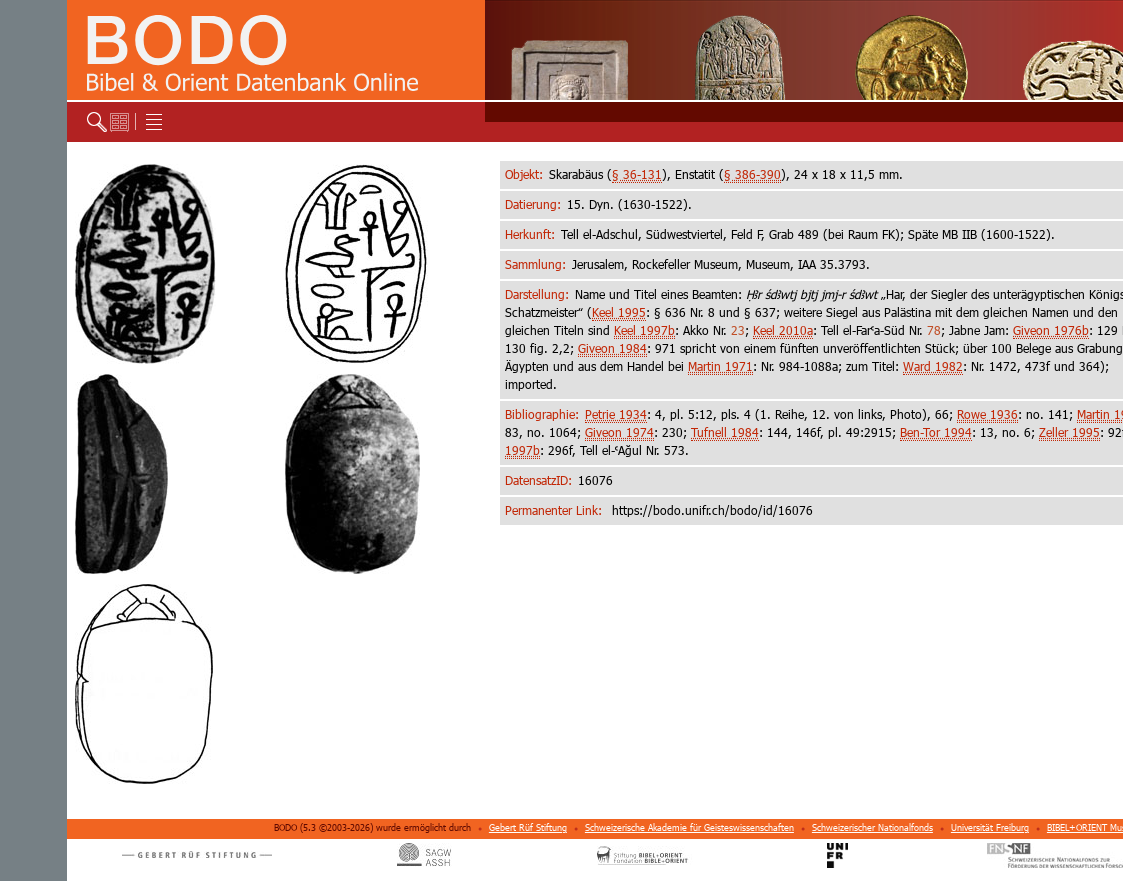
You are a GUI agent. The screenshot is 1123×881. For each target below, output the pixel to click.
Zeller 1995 (1069, 432)
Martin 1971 (720, 366)
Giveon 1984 (612, 348)
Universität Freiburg (990, 827)
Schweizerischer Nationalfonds (872, 827)
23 (738, 330)
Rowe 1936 (987, 414)
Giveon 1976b (1051, 330)
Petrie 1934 (616, 414)
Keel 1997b (644, 330)
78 (934, 330)
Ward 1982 (933, 366)
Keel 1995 (619, 312)
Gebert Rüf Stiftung (528, 827)
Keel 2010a (783, 330)
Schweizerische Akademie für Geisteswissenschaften (689, 827)
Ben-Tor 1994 (936, 432)
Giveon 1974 (619, 432)
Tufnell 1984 (725, 432)
